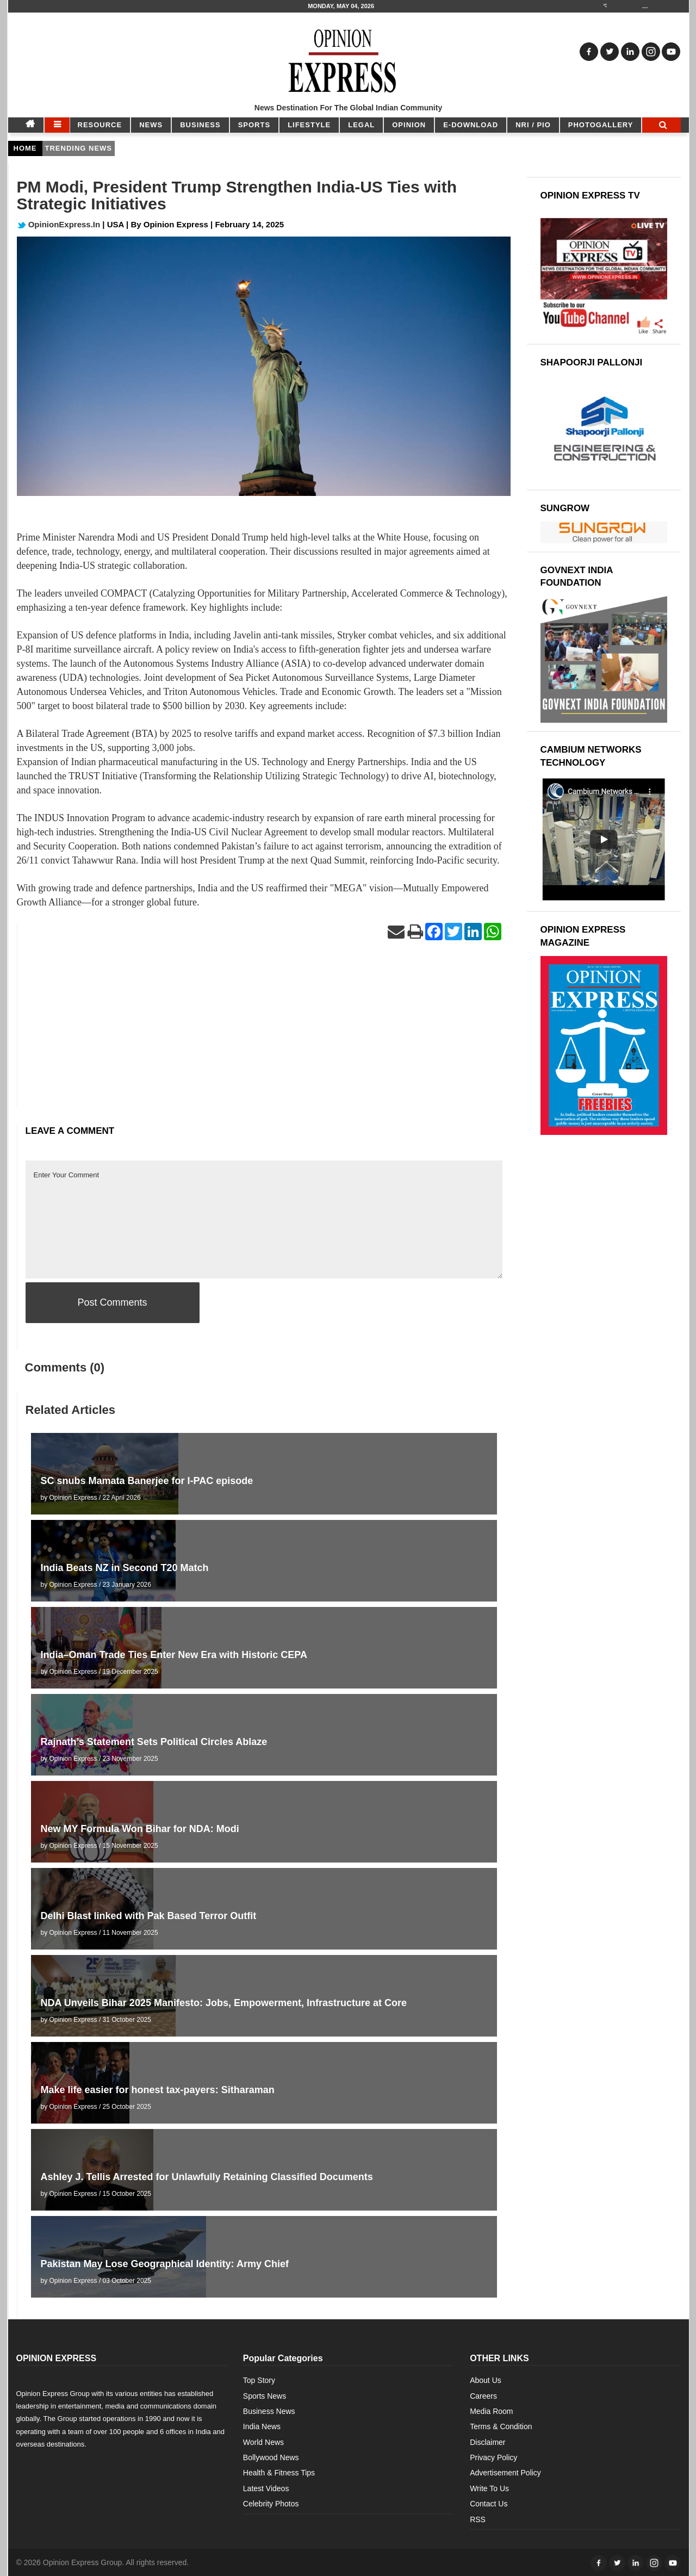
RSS (478, 2519)
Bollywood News (271, 2457)
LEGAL (361, 125)
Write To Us (489, 2488)
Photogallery (600, 125)
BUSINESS (200, 125)
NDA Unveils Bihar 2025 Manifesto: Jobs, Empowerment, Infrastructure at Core (224, 2002)
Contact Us (488, 2503)
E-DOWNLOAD (470, 125)
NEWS (151, 125)
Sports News (264, 2396)
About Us (485, 2380)
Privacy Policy (493, 2457)
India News (262, 2426)
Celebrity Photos (271, 2503)
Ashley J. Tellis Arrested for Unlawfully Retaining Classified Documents (207, 2176)
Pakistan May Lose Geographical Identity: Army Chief (165, 2263)
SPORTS (254, 125)
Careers (483, 2396)
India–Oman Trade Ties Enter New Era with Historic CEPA (174, 1654)
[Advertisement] (264, 1032)
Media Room (491, 2411)
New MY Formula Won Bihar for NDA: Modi (140, 1828)
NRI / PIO (533, 125)
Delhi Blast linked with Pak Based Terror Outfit (149, 1915)
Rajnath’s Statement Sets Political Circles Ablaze (154, 1741)
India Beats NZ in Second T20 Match (125, 1567)
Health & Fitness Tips (279, 2472)
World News (263, 2442)
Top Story (259, 2380)
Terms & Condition (501, 2426)
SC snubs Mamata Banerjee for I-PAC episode (147, 1480)
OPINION (409, 125)
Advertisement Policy (505, 2472)
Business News (269, 2411)
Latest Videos (266, 2488)
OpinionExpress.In (59, 224)
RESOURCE (100, 125)
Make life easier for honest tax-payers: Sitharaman (158, 2089)
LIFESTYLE (309, 125)
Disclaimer (487, 2442)
